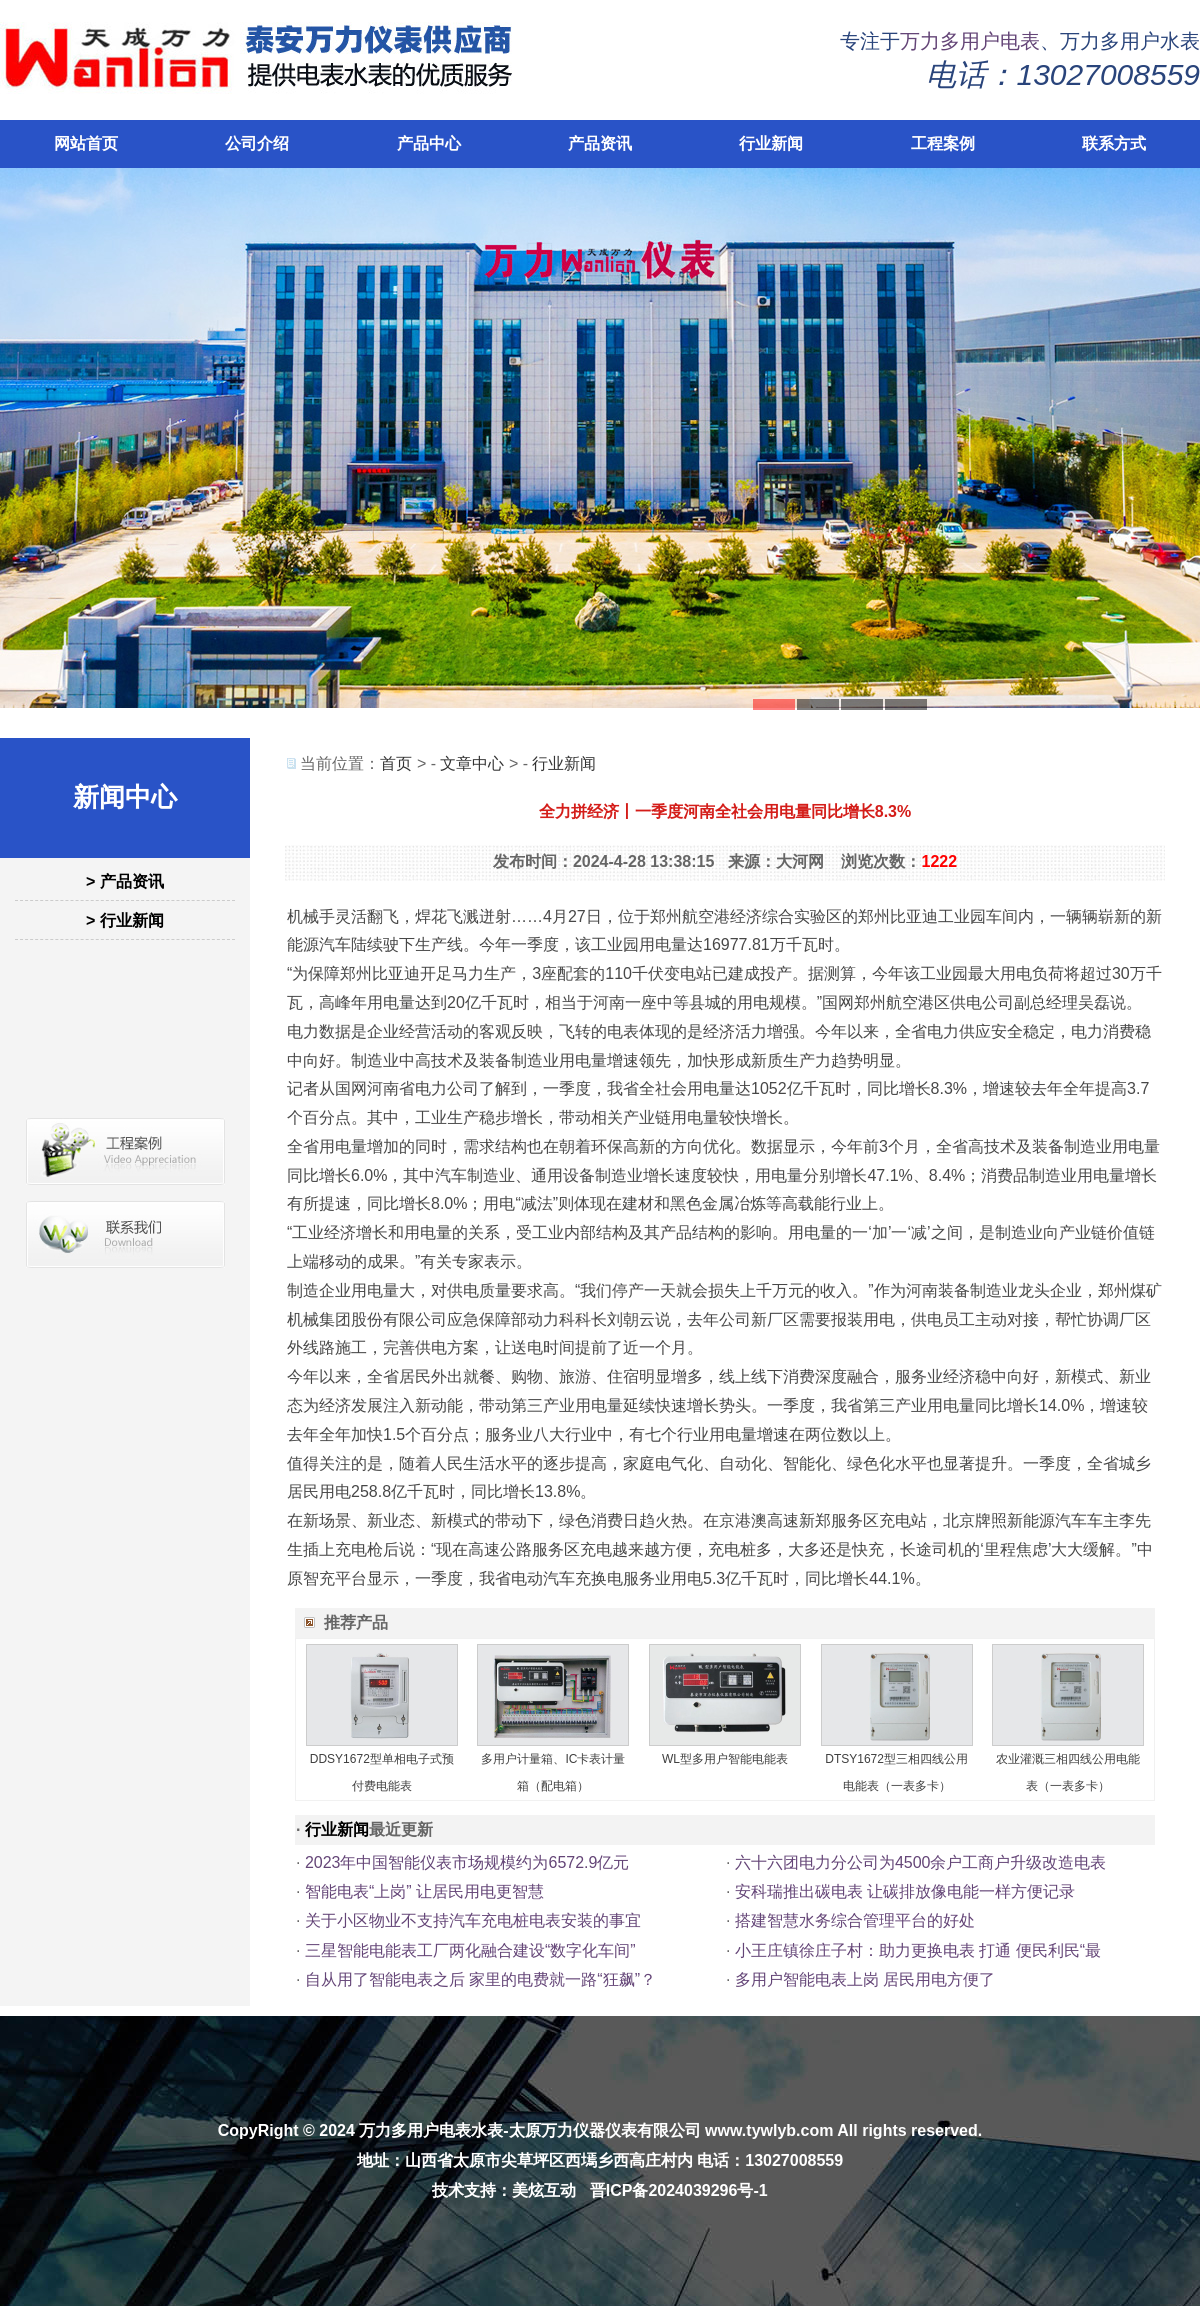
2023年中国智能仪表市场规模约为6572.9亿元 (467, 1862)
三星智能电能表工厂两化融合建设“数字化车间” (470, 1950)
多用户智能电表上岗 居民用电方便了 (865, 1979)
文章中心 (472, 763)
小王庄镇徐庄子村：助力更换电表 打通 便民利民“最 (918, 1950)
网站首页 (86, 143)
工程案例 (943, 143)
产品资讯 (600, 143)
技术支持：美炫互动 (504, 2190)
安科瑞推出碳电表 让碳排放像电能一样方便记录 (905, 1891)
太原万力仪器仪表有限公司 (605, 2130)
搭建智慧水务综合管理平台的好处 (855, 1920)
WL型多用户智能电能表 (725, 1759)
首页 (396, 763)
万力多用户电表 (970, 41)
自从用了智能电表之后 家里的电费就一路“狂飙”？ (480, 1979)
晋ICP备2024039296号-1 (679, 2190)
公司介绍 (257, 143)
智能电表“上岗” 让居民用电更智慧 (424, 1891)
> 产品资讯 (125, 881)
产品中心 (429, 143)
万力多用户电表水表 (431, 2130)
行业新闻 (771, 143)
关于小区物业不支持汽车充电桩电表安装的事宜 (473, 1920)
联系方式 (1114, 143)
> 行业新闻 (125, 920)
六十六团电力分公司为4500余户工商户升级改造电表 (921, 1862)
